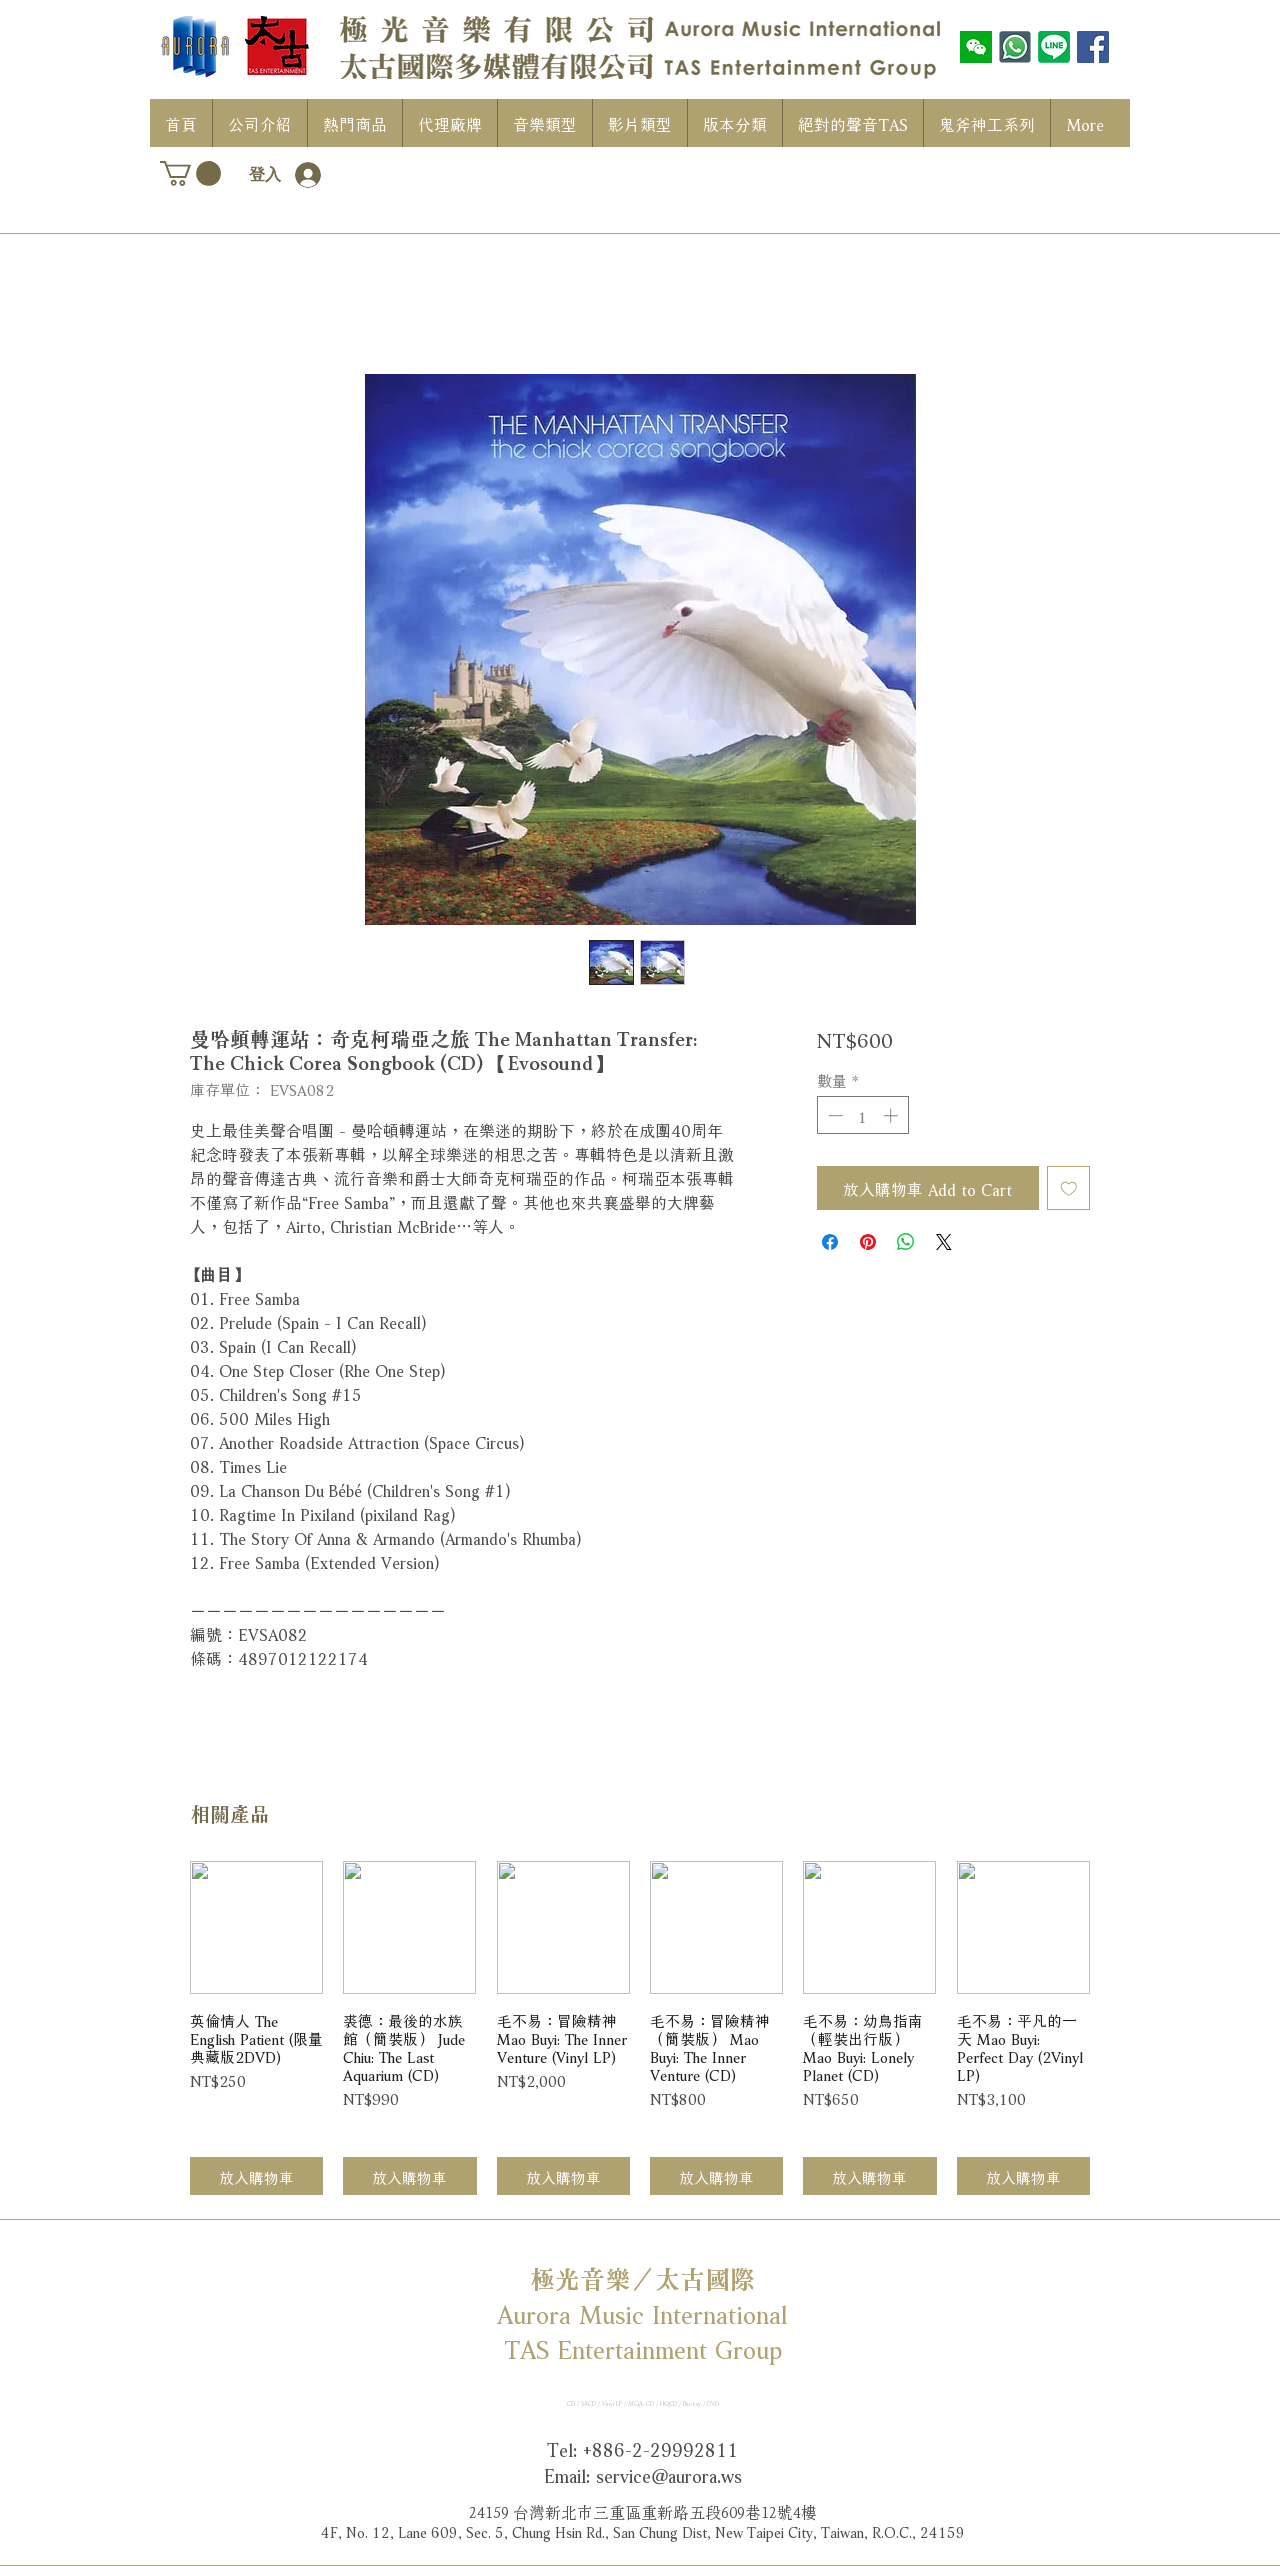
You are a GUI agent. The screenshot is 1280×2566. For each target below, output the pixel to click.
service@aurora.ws (669, 2474)
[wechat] (976, 47)
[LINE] (1054, 47)
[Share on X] (944, 1242)
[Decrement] (833, 1115)
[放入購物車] (256, 2176)
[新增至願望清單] (1069, 1188)
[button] (190, 173)
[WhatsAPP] (1015, 47)
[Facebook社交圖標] (1093, 47)
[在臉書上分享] (830, 1242)
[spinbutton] (862, 1115)
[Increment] (892, 1115)
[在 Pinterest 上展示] (868, 1242)
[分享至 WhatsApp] (906, 1242)
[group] (640, 2028)
